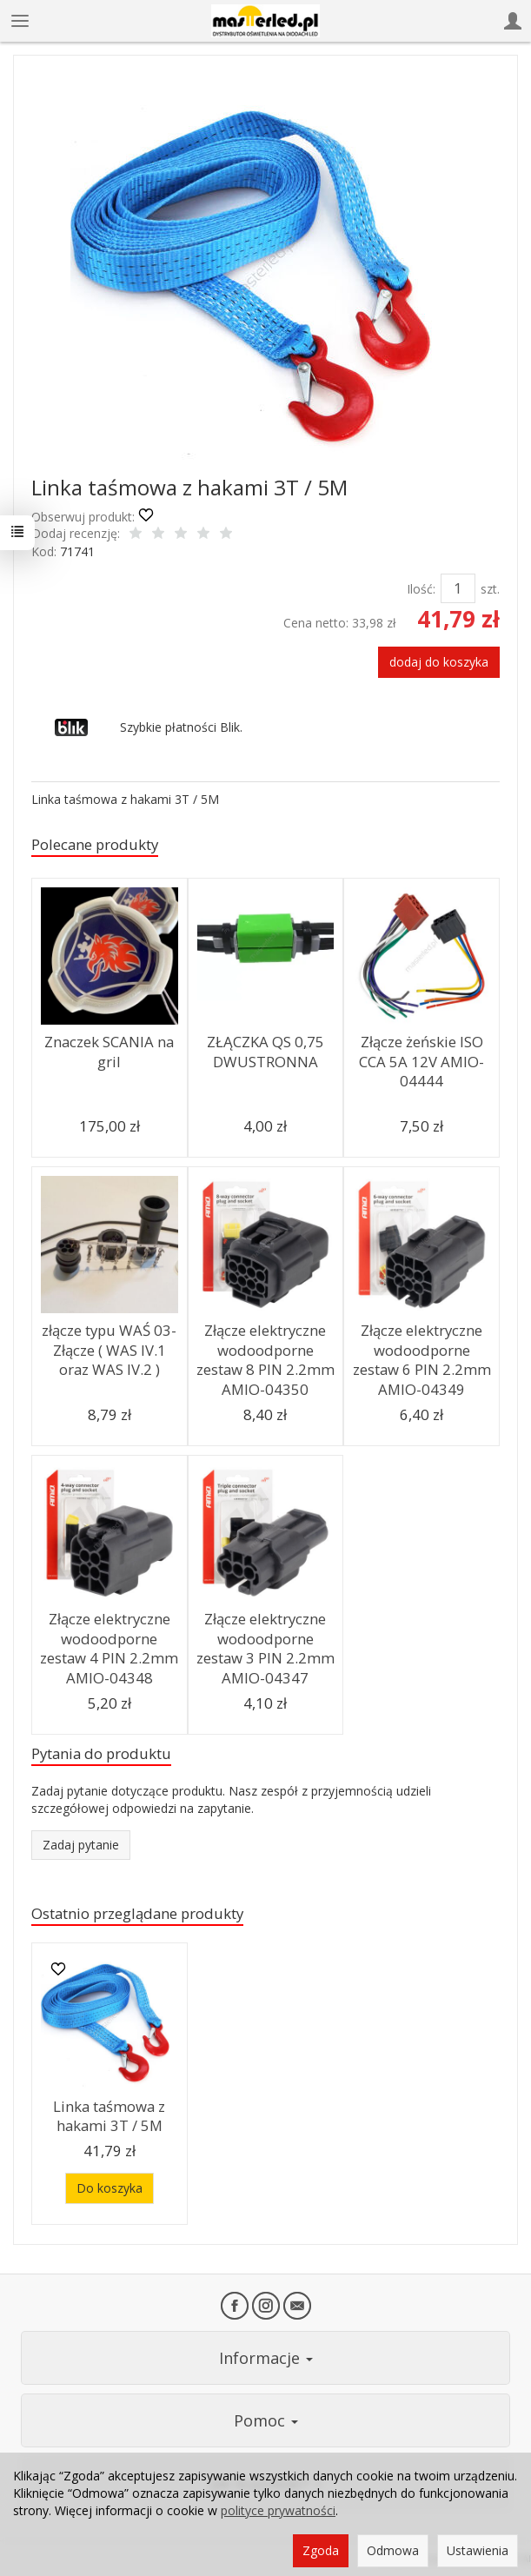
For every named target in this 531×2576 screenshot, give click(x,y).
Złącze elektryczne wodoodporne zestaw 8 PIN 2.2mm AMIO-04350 (265, 1359)
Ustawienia (477, 2550)
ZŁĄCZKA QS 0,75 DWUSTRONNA (265, 1052)
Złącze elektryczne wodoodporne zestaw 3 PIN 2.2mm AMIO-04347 (265, 1648)
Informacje (266, 2357)
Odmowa (393, 2550)
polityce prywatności (278, 2510)
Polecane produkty (94, 844)
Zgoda (320, 2550)
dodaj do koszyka (438, 662)
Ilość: (421, 589)
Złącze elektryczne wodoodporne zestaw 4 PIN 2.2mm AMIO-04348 (109, 1648)
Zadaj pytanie (81, 1844)
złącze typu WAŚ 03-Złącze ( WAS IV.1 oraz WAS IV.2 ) (109, 1349)
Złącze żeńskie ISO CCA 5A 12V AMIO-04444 (421, 1061)
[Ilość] (458, 588)
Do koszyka (109, 2188)
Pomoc (266, 2420)
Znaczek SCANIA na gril (109, 1052)
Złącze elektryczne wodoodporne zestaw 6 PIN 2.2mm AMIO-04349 (422, 1359)
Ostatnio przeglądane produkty (137, 1913)
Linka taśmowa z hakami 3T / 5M (109, 2116)
